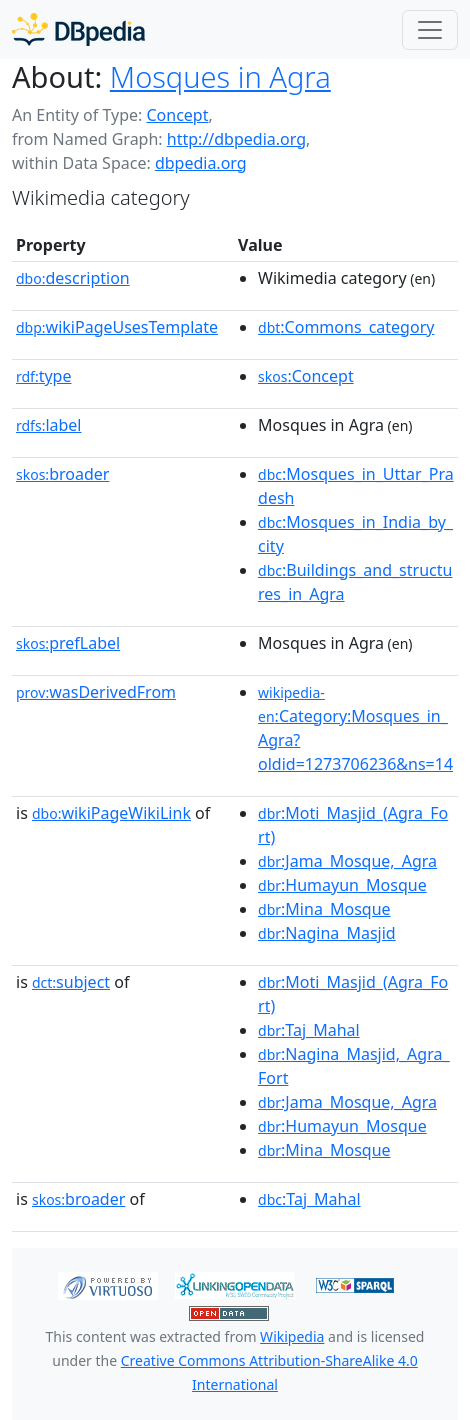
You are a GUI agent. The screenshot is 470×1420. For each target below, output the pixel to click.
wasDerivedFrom (96, 692)
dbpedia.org (201, 163)
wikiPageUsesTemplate (117, 327)
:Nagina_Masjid (327, 933)
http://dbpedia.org (236, 139)
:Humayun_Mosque (342, 885)
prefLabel (68, 643)
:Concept (306, 376)
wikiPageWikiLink (111, 813)
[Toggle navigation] (430, 30)
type (44, 376)
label (49, 425)
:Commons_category (346, 327)
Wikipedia (292, 1336)
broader (62, 474)
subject (71, 982)
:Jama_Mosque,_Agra (347, 861)
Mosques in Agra (220, 77)
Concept (177, 115)
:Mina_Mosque (324, 909)
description (73, 278)
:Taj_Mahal (309, 1030)
